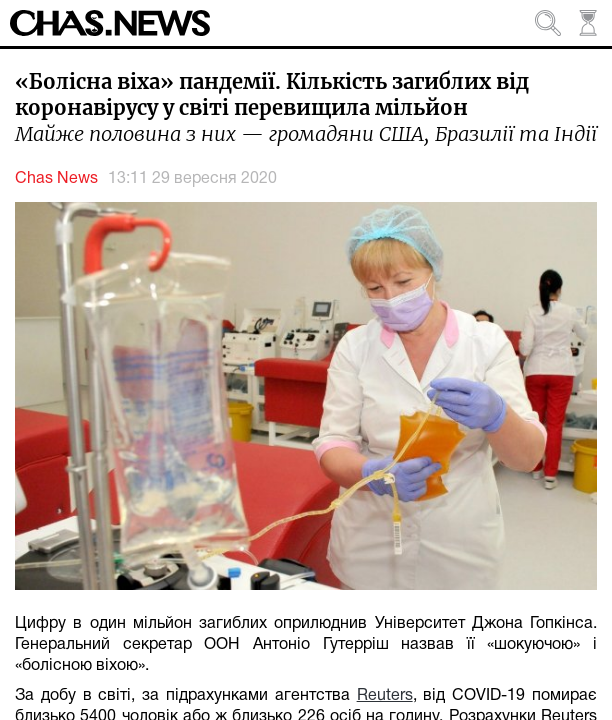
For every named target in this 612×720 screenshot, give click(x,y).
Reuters (385, 696)
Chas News (56, 179)
